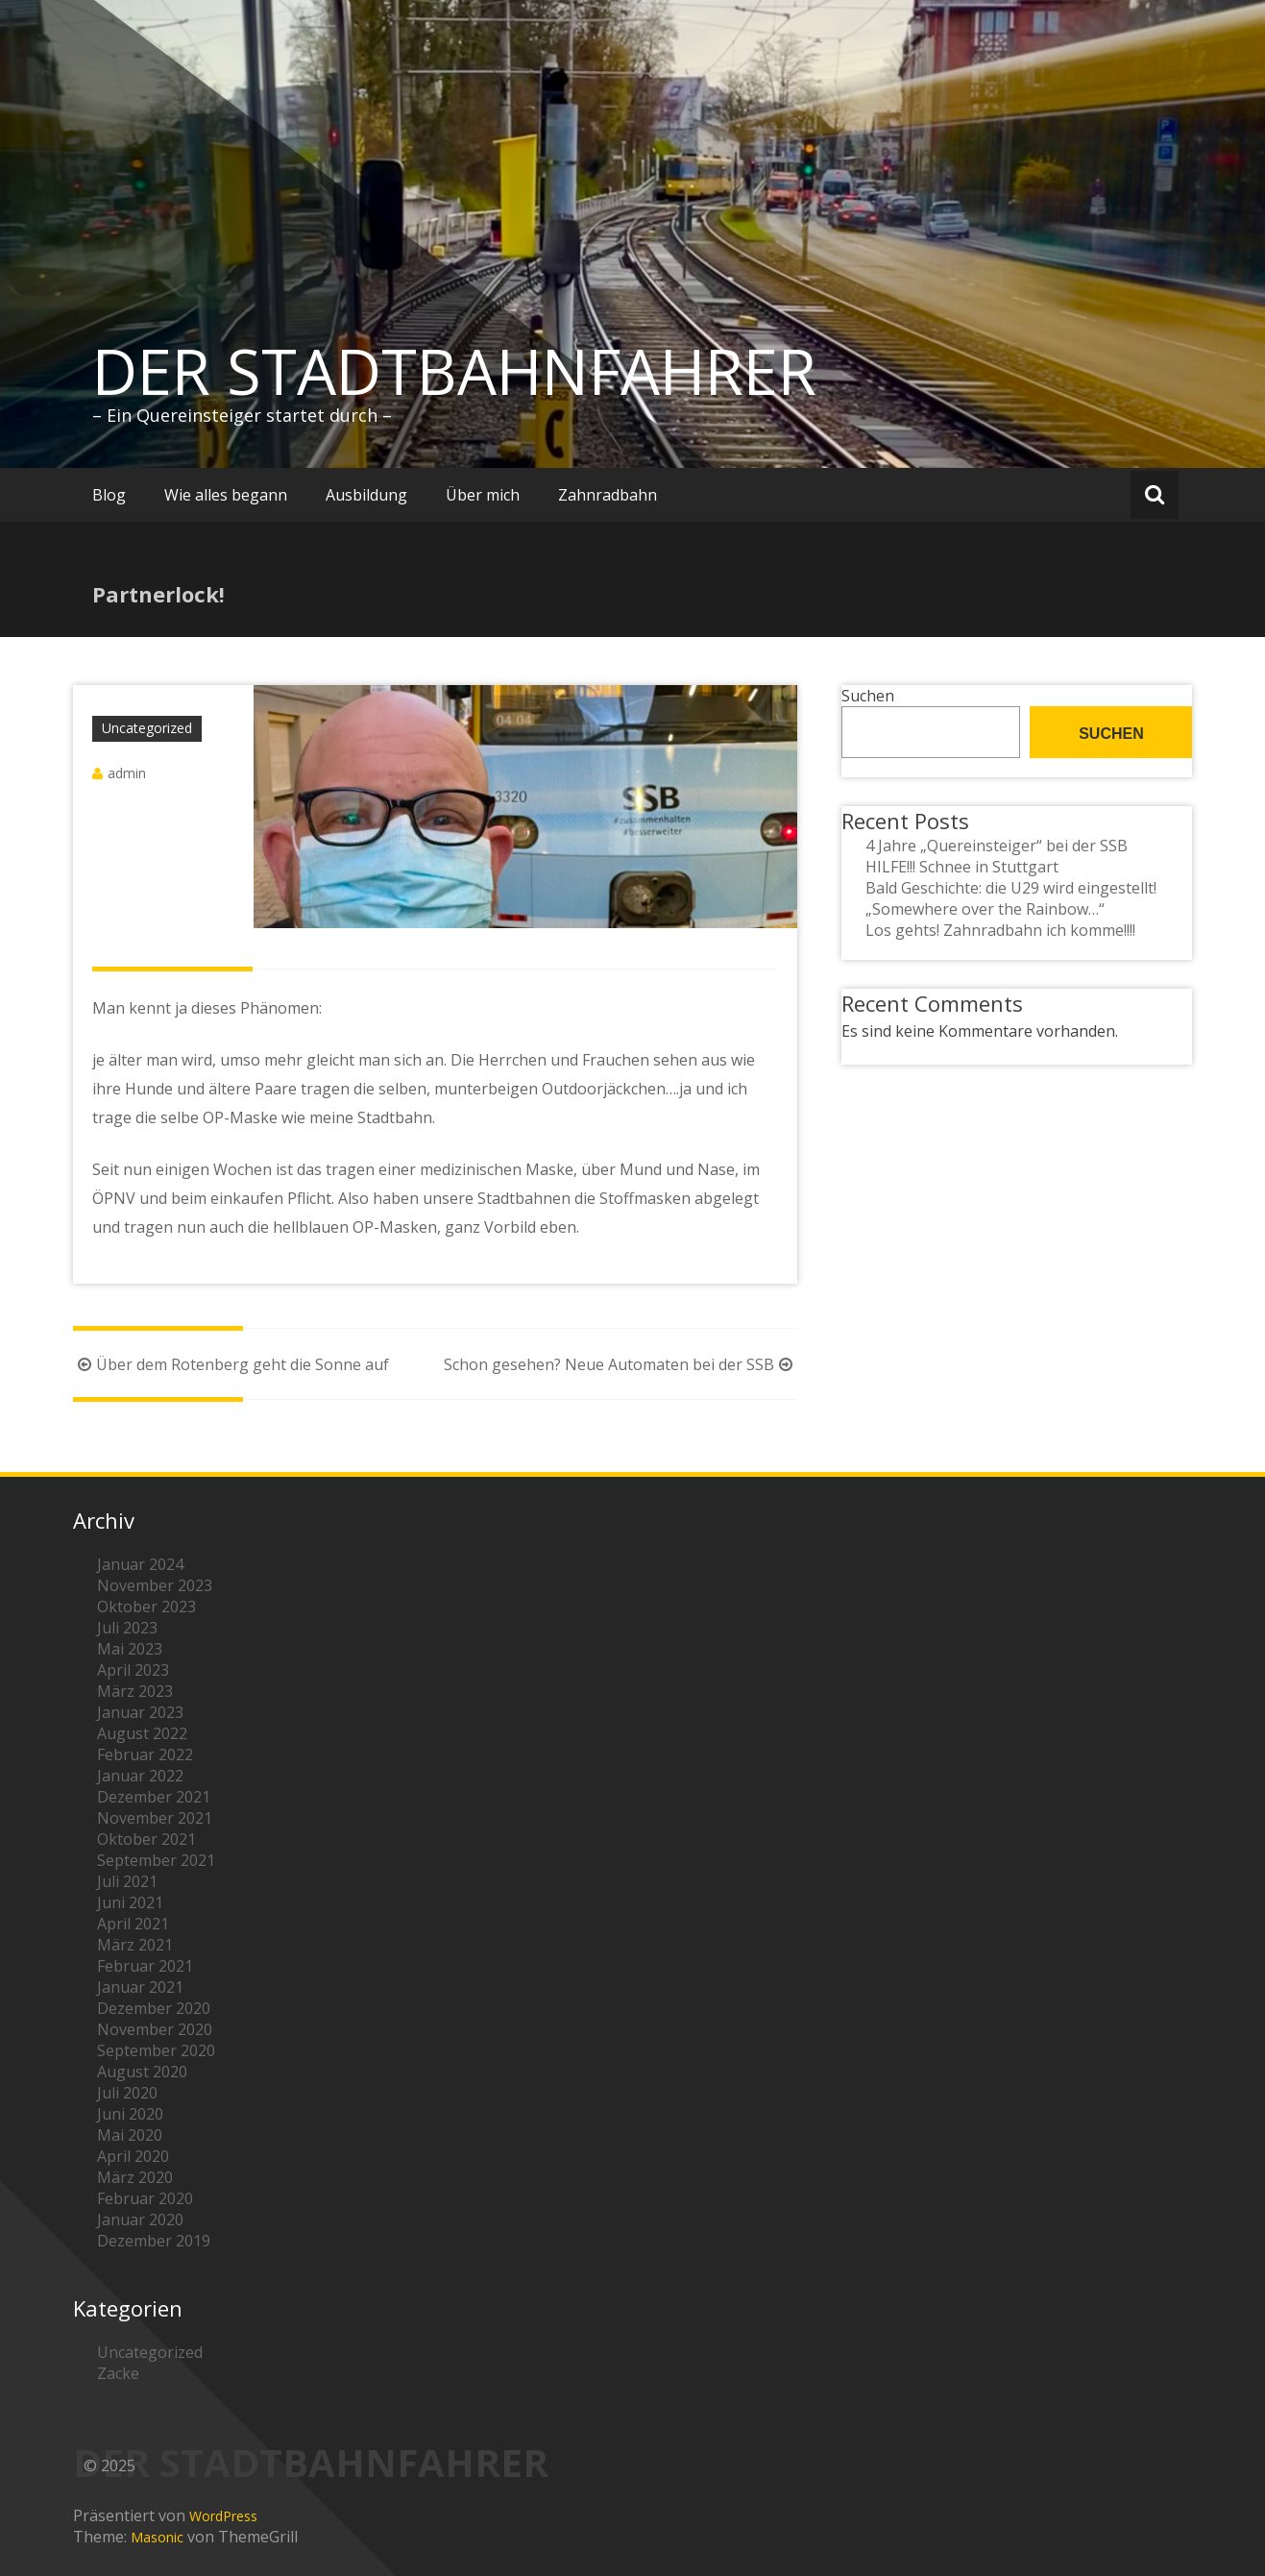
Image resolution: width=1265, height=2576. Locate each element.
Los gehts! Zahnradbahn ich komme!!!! (1000, 930)
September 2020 (156, 2050)
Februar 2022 (145, 1754)
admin (127, 773)
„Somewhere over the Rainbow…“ (985, 909)
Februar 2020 (145, 2198)
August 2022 (142, 1733)
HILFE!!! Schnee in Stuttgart (961, 866)
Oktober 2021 (146, 1839)
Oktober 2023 (146, 1606)
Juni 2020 (130, 2113)
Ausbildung (366, 494)
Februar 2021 (145, 1965)
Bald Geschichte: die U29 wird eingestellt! (1010, 887)
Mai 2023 (129, 1648)
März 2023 (135, 1691)
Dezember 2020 (153, 2008)
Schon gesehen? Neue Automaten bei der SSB (620, 1364)
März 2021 (135, 1944)
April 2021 (133, 1923)
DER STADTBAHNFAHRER (454, 371)
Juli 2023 (127, 1627)
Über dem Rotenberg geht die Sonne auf (231, 1364)
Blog (109, 494)
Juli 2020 (127, 2092)
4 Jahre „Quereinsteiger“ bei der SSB (996, 845)
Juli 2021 (127, 1881)
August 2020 (142, 2071)
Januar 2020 (140, 2219)
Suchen (867, 695)
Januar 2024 (140, 1564)
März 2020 (135, 2177)
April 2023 (133, 1670)
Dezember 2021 (153, 1796)
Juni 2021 (130, 1902)
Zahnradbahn (607, 494)
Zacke (118, 2373)
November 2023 (154, 1585)
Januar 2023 (140, 1712)
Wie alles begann (225, 494)
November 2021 (154, 1817)
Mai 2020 (129, 2135)
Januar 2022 (140, 1775)
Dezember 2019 (153, 2240)
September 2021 (156, 1860)
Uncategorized (147, 728)
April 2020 (133, 2156)
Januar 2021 (140, 1987)
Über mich (483, 494)
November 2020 (154, 2029)
